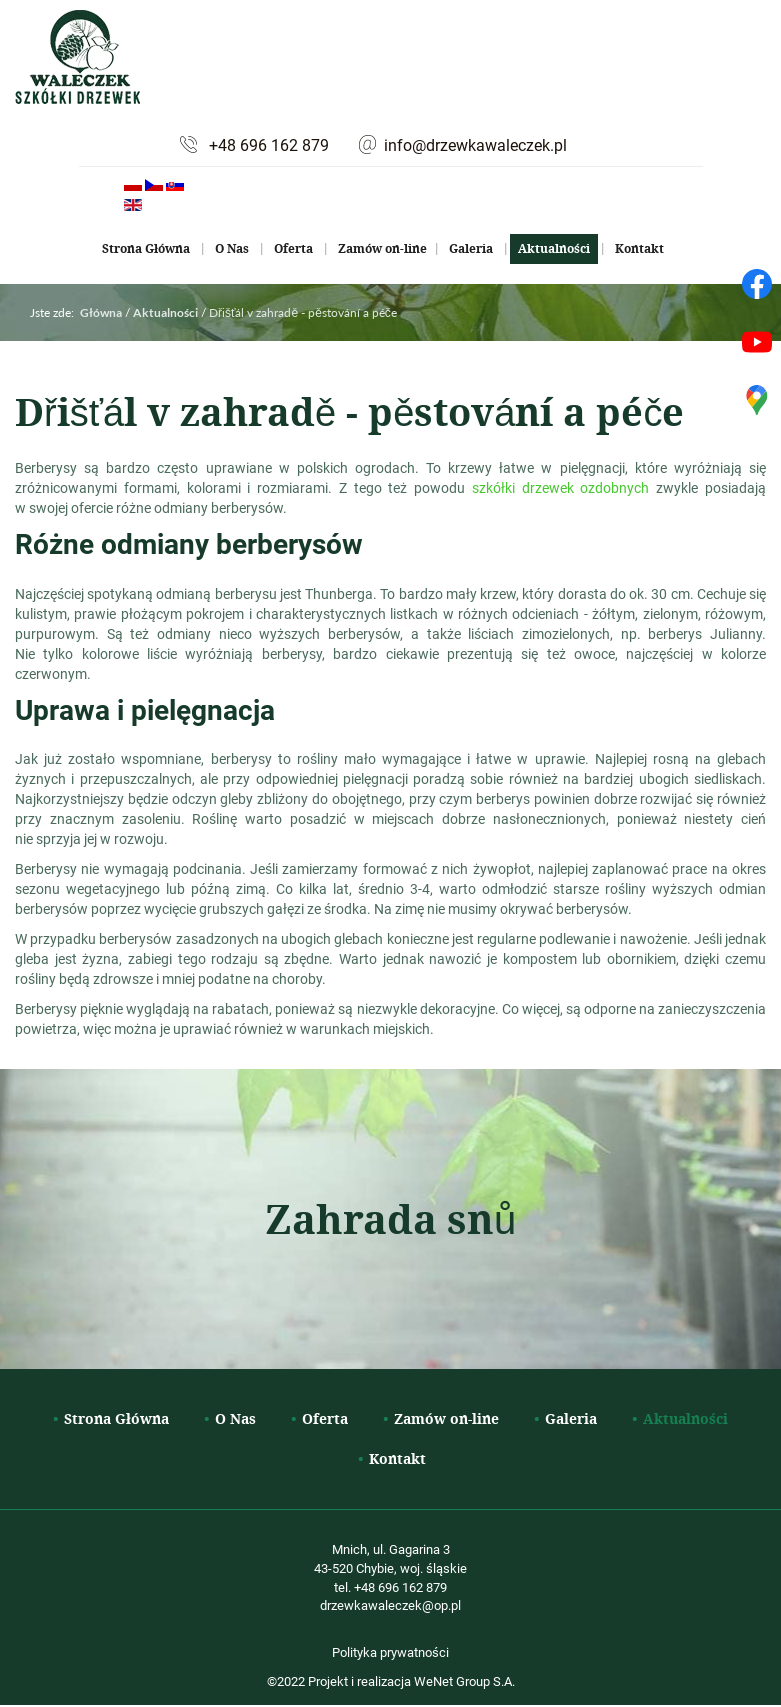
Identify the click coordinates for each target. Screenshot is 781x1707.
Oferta (293, 248)
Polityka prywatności (390, 1652)
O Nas (232, 248)
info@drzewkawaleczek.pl (475, 145)
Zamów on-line (382, 248)
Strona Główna (146, 248)
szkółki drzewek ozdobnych (561, 487)
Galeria (471, 248)
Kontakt (639, 248)
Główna (101, 312)
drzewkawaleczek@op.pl (390, 1605)
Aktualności (554, 248)
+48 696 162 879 (269, 145)
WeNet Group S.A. (464, 1681)
